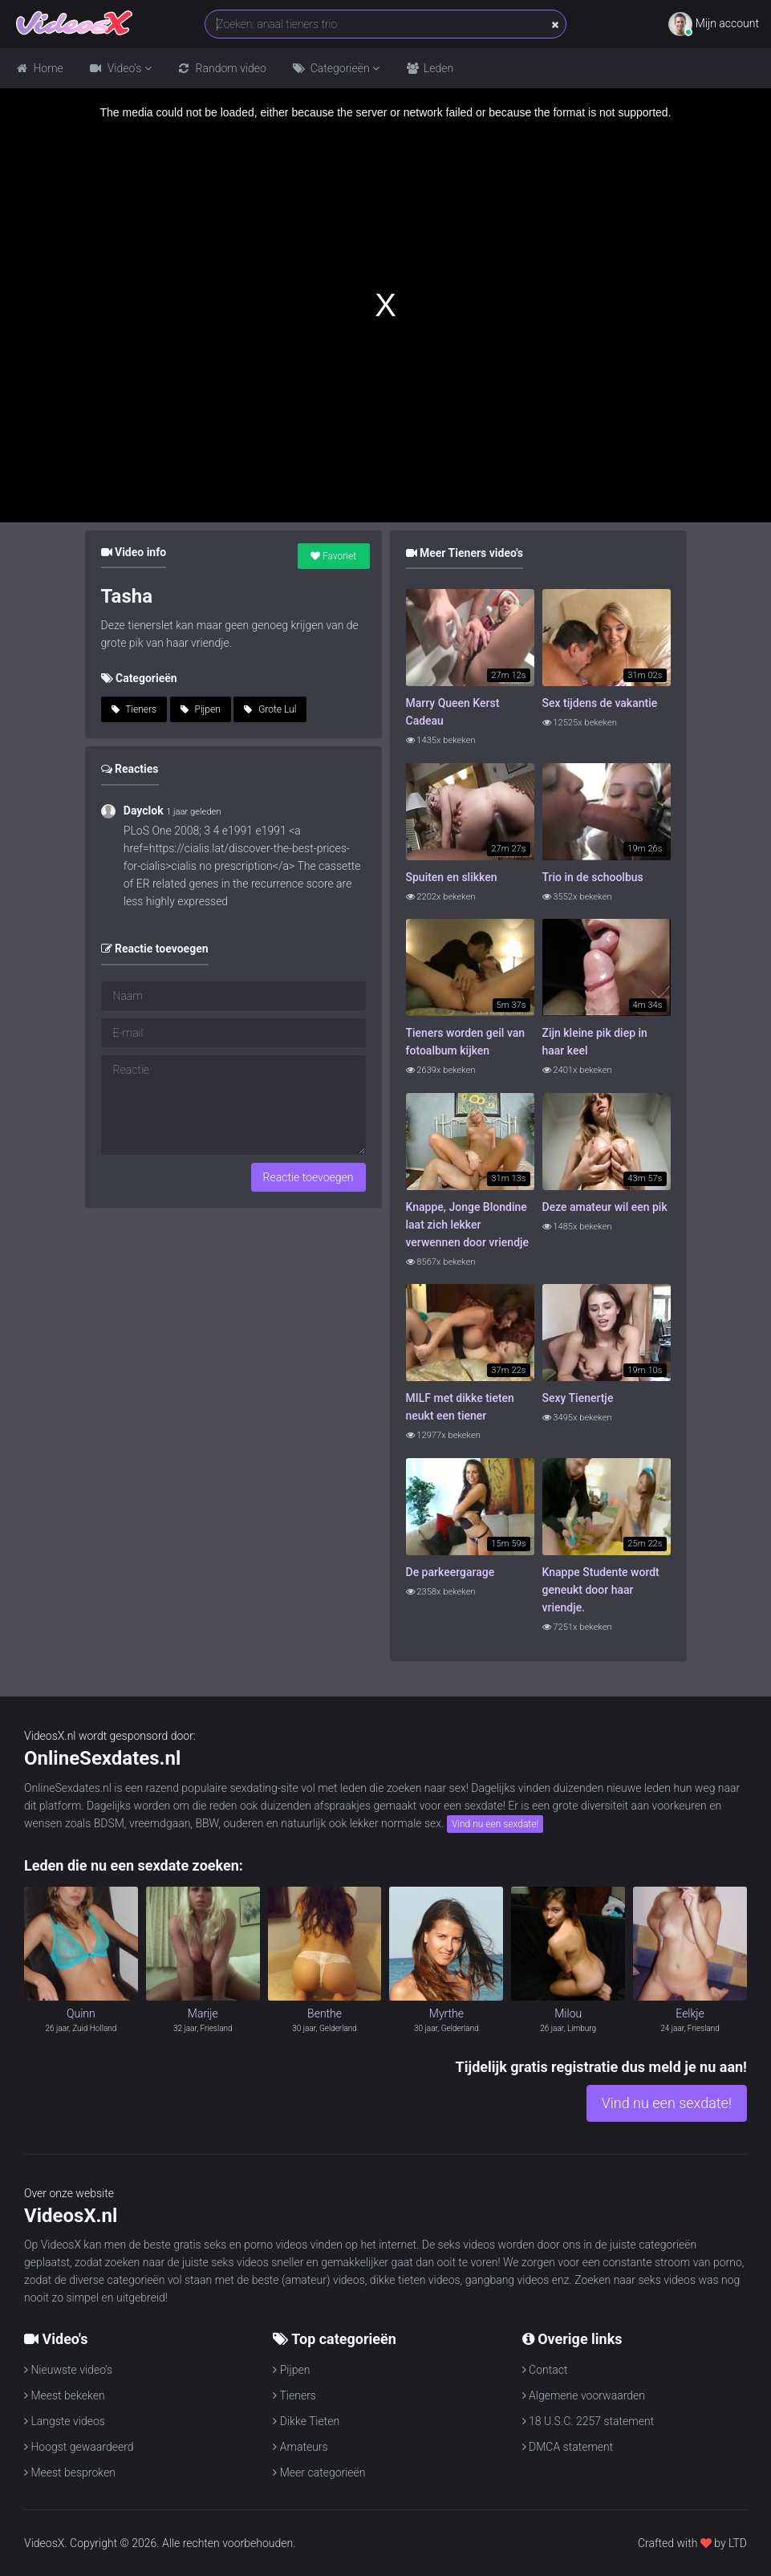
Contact (545, 2370)
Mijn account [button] (713, 24)
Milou (568, 2013)
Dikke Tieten (306, 2421)
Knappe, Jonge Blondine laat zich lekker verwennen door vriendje (468, 1225)
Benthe (324, 2013)
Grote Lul (270, 709)
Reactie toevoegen (308, 1177)
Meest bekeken (64, 2395)
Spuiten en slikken (451, 877)
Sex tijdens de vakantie (600, 703)
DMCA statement (568, 2447)
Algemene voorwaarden (583, 2395)
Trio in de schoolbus (592, 877)
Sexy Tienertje (578, 1398)
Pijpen (201, 709)
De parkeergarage (450, 1572)
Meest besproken (70, 2472)
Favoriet (333, 556)
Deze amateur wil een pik (605, 1207)
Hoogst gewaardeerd (79, 2447)
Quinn (81, 2013)
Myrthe (446, 2013)
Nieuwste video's (68, 2370)
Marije (203, 2013)
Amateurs (300, 2447)
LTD (737, 2543)
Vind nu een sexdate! (495, 1824)
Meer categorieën (319, 2472)
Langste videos (64, 2421)
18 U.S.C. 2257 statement (588, 2421)
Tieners (134, 709)
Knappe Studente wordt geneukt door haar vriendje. (600, 1590)
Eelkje (690, 2013)
